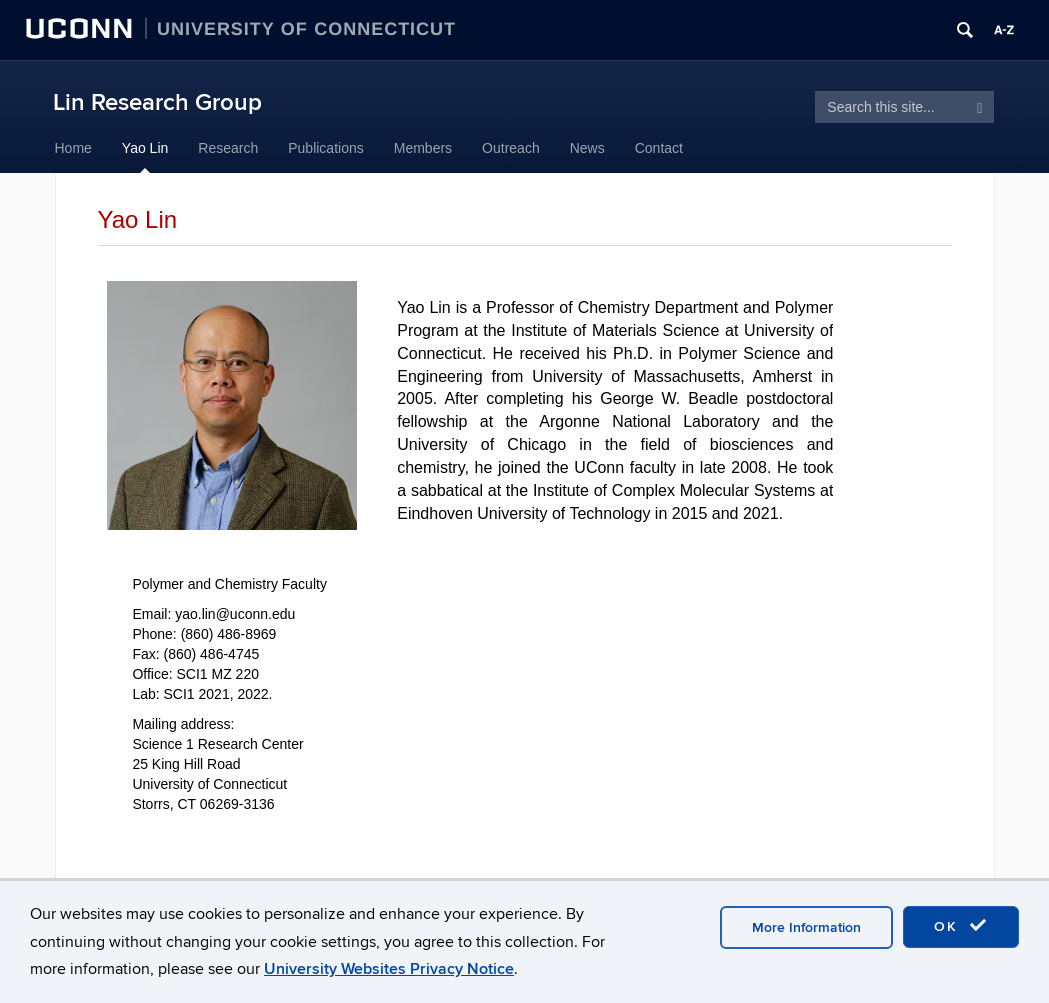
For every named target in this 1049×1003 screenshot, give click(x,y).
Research (228, 148)
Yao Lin (145, 148)
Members (423, 148)
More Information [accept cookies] (806, 927)
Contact (659, 148)
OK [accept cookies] (961, 926)
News (587, 148)
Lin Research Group (157, 102)
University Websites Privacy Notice (389, 969)
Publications (326, 148)
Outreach (511, 148)
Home (73, 148)
